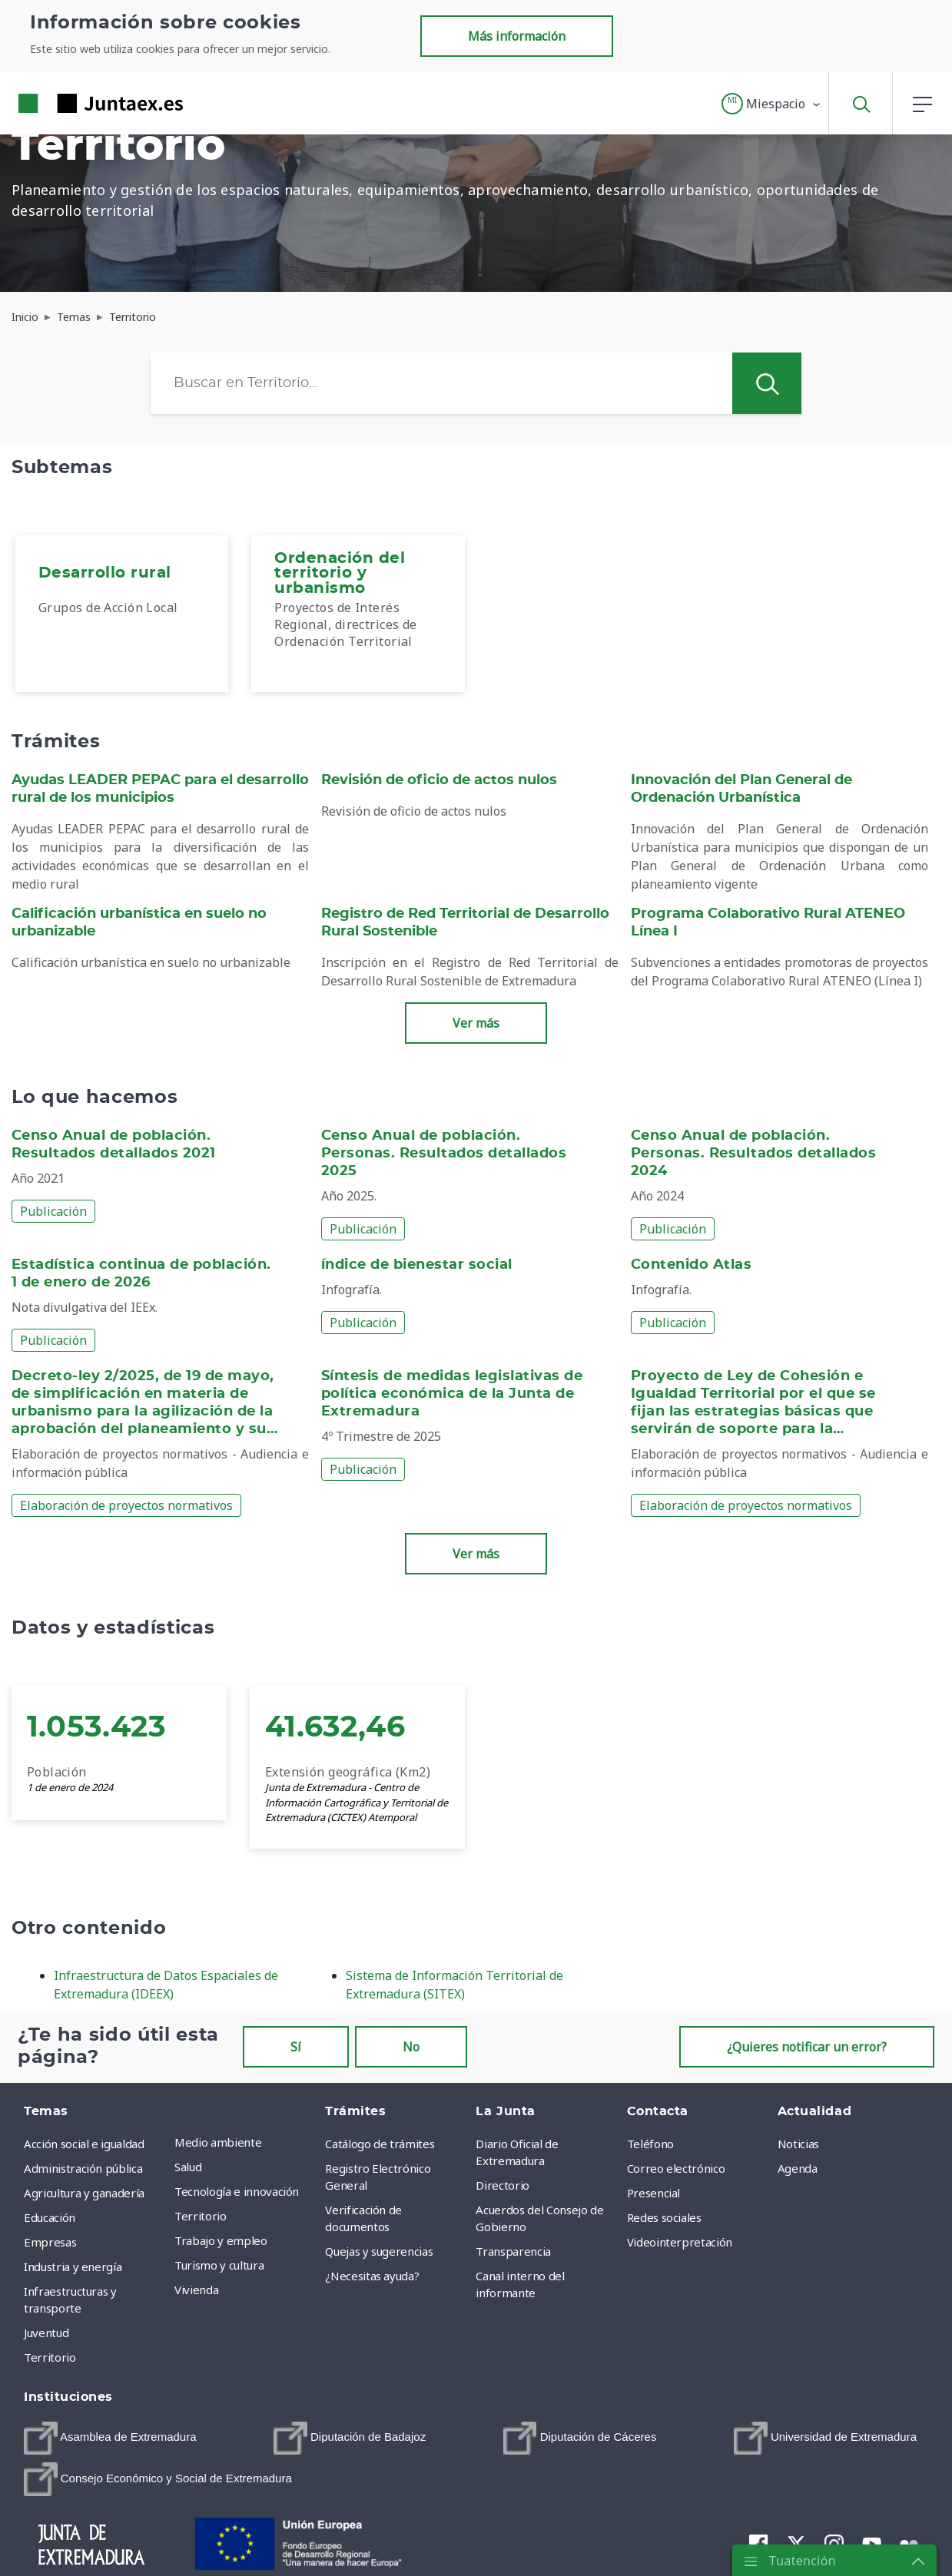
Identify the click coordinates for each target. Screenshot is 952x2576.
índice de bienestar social (416, 1265)
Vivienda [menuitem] (196, 2289)
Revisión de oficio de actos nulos (439, 780)
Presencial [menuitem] (654, 2192)
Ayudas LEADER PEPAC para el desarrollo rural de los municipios (160, 789)
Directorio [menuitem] (502, 2185)
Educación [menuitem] (49, 2217)
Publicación (53, 1211)
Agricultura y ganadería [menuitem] (84, 2192)
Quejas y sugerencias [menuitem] (379, 2251)
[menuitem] (121, 613)
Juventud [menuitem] (46, 2332)
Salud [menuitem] (187, 2166)
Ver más (476, 1023)
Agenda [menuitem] (798, 2168)
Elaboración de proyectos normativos (126, 1505)
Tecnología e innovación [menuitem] (236, 2191)
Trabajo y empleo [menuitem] (220, 2240)
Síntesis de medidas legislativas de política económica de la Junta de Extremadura (451, 1394)
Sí (295, 2046)
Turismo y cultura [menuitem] (219, 2265)
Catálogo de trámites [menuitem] (379, 2143)
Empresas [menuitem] (50, 2242)
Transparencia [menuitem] (513, 2251)
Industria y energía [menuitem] (72, 2266)
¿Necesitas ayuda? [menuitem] (372, 2275)
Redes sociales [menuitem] (664, 2217)
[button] (771, 104)
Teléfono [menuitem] (650, 2143)
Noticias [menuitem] (798, 2143)
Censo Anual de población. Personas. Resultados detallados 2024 (753, 1153)
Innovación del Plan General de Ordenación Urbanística (741, 789)
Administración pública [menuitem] (83, 2168)
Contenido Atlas (691, 1265)
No (411, 2046)
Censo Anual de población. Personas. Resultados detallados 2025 (443, 1153)
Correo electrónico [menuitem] (676, 2168)
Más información (517, 36)
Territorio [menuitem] (50, 2357)
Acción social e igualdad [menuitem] (84, 2143)
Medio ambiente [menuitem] (217, 2142)
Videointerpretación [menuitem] (679, 2242)
